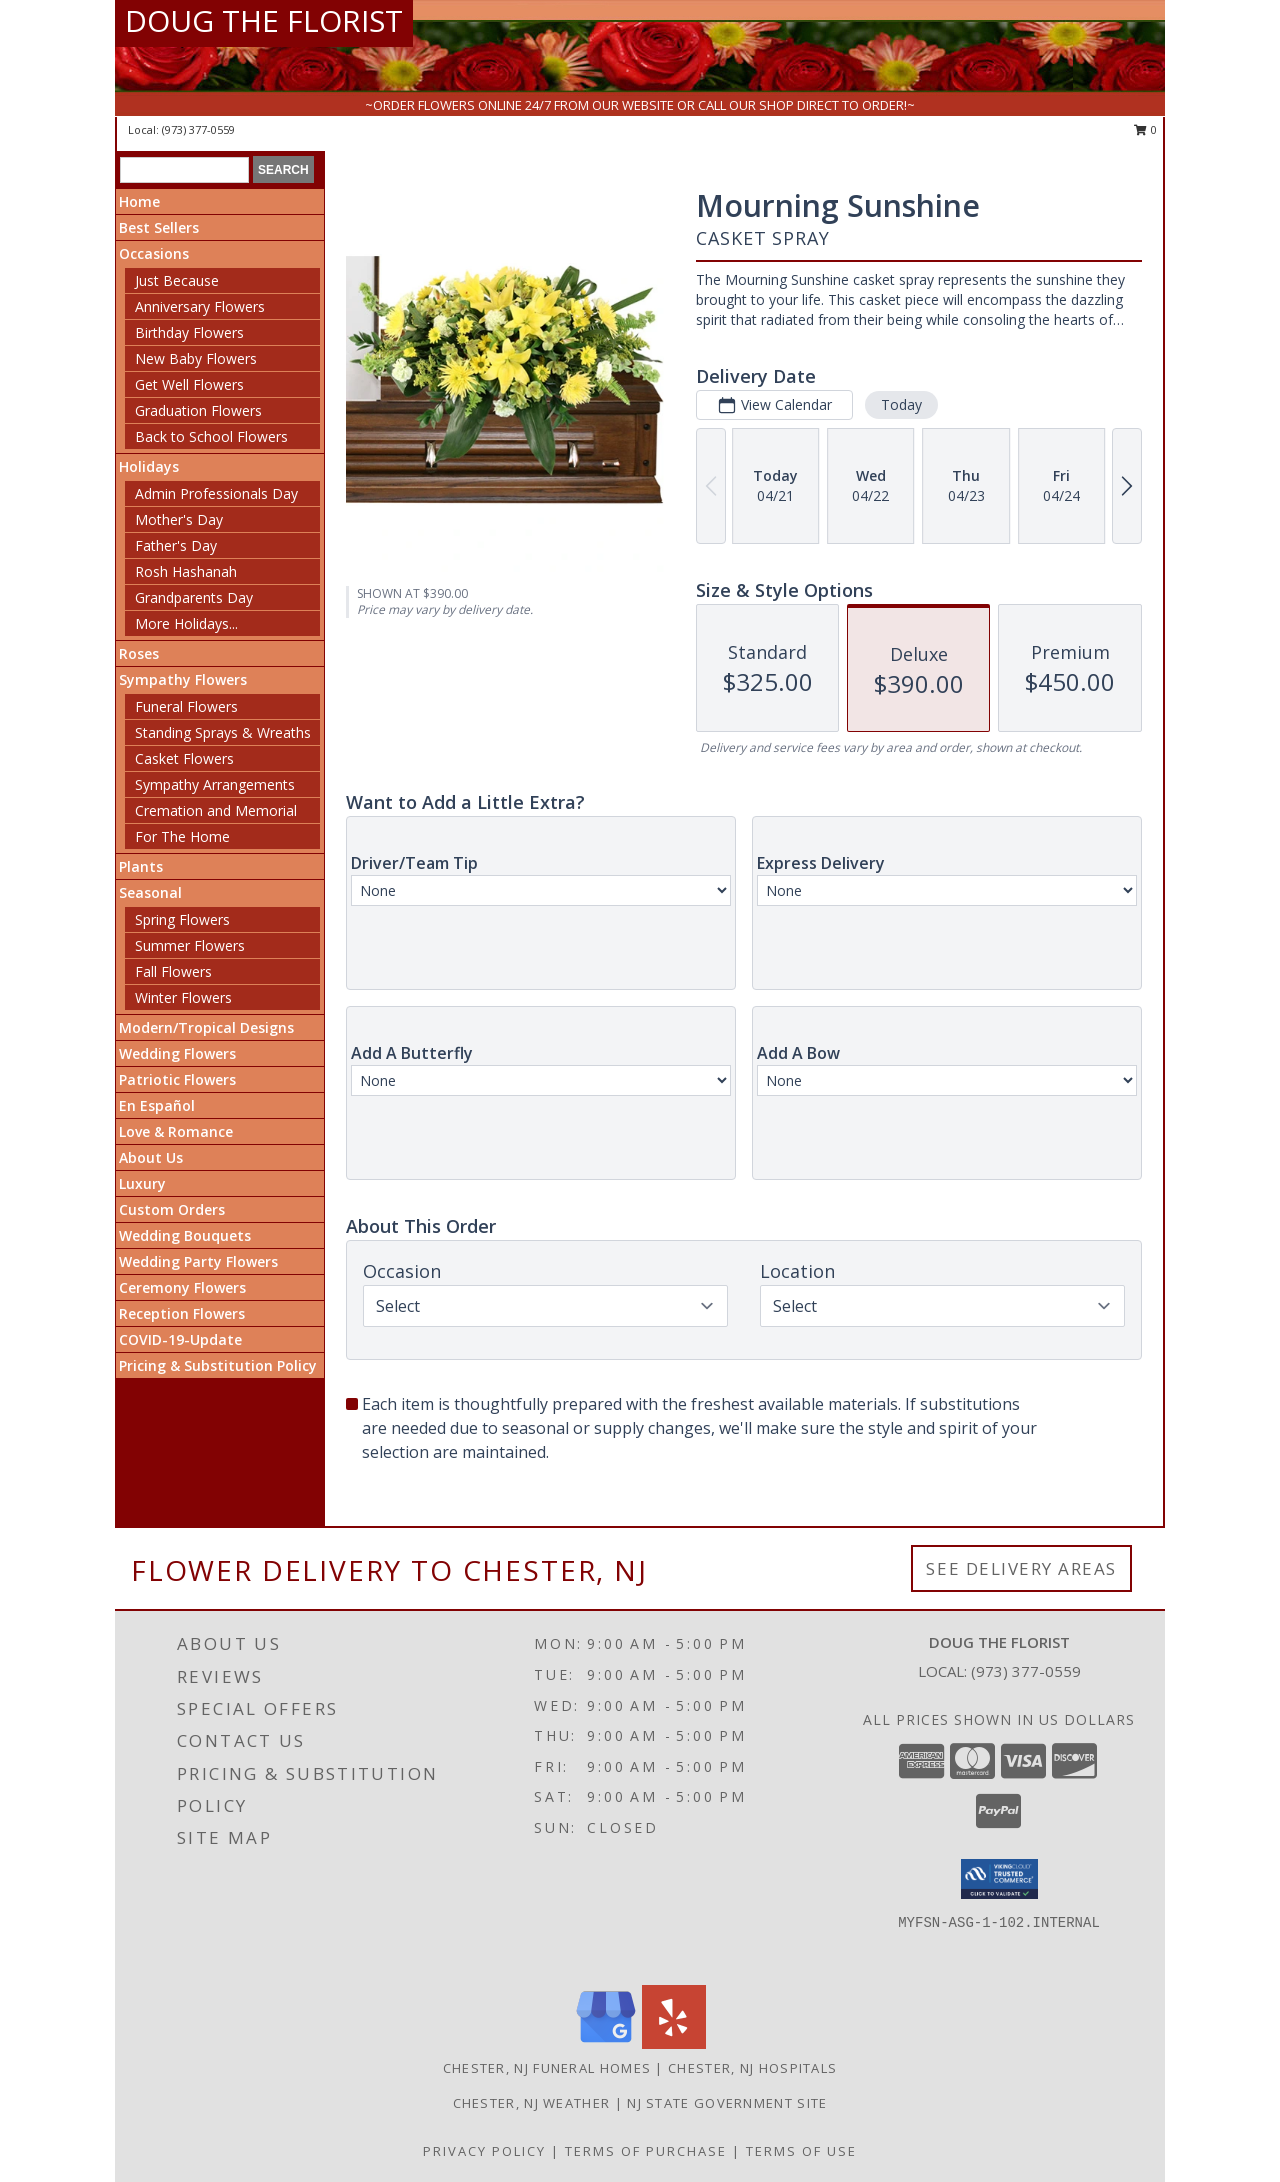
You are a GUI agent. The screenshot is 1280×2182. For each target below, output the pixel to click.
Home (139, 201)
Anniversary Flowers (200, 306)
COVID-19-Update (180, 1339)
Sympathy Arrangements (215, 784)
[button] (999, 1879)
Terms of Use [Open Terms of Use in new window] (801, 2151)
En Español (157, 1105)
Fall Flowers (173, 971)
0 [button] (1145, 129)
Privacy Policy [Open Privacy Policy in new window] (484, 2151)
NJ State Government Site (727, 2103)
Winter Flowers (183, 997)
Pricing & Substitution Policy (218, 1365)
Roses (139, 653)
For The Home (182, 836)
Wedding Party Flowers (198, 1261)
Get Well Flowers (189, 384)
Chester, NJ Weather (532, 2103)
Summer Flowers (190, 945)
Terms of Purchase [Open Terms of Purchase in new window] (646, 2151)
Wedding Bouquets (185, 1235)
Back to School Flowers (211, 436)
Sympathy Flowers (183, 679)
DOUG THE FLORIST (264, 20)
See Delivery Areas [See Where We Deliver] (1021, 1568)
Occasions (154, 253)
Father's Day (176, 545)
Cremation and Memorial (216, 810)
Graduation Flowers (198, 410)
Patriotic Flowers (177, 1079)
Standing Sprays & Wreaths (223, 732)
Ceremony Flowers (182, 1287)
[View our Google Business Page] (606, 2043)
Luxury (142, 1183)
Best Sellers (159, 227)
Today (901, 404)
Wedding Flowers (177, 1053)
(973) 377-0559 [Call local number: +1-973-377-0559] (198, 129)
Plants (141, 866)
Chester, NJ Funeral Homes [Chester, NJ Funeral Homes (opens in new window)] (547, 2068)
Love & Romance (176, 1131)
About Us (151, 1157)
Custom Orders (172, 1209)
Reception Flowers (182, 1313)
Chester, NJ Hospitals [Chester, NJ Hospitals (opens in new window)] (752, 2068)
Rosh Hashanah (186, 571)
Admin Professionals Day (216, 493)
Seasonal (150, 892)
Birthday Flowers (189, 332)
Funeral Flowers (186, 706)
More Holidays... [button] (186, 623)
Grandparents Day (194, 597)
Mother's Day (179, 519)
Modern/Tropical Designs (206, 1027)
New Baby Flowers (196, 358)
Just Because (177, 280)
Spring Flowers (182, 919)
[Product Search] (184, 170)
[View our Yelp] (674, 2043)
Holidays (149, 466)
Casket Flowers (184, 758)
